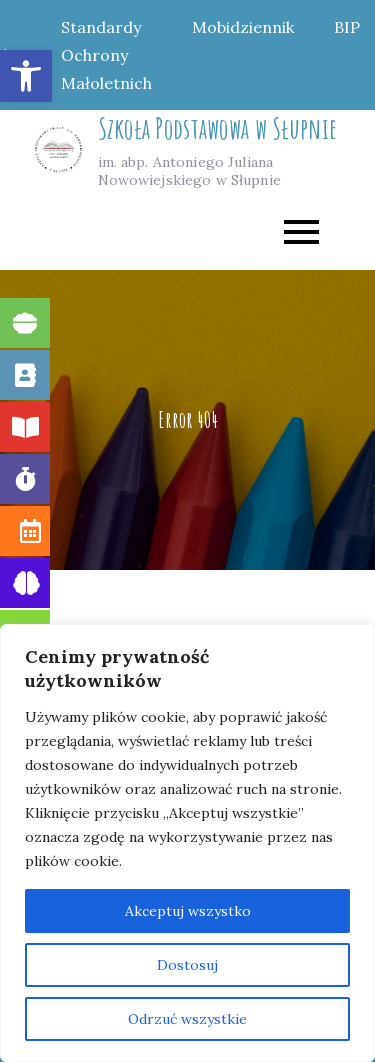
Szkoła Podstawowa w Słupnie (218, 128)
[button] (26, 76)
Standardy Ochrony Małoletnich (106, 55)
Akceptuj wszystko (188, 911)
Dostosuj (187, 965)
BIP (347, 27)
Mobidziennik (243, 27)
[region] (187, 843)
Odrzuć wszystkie (187, 1019)
